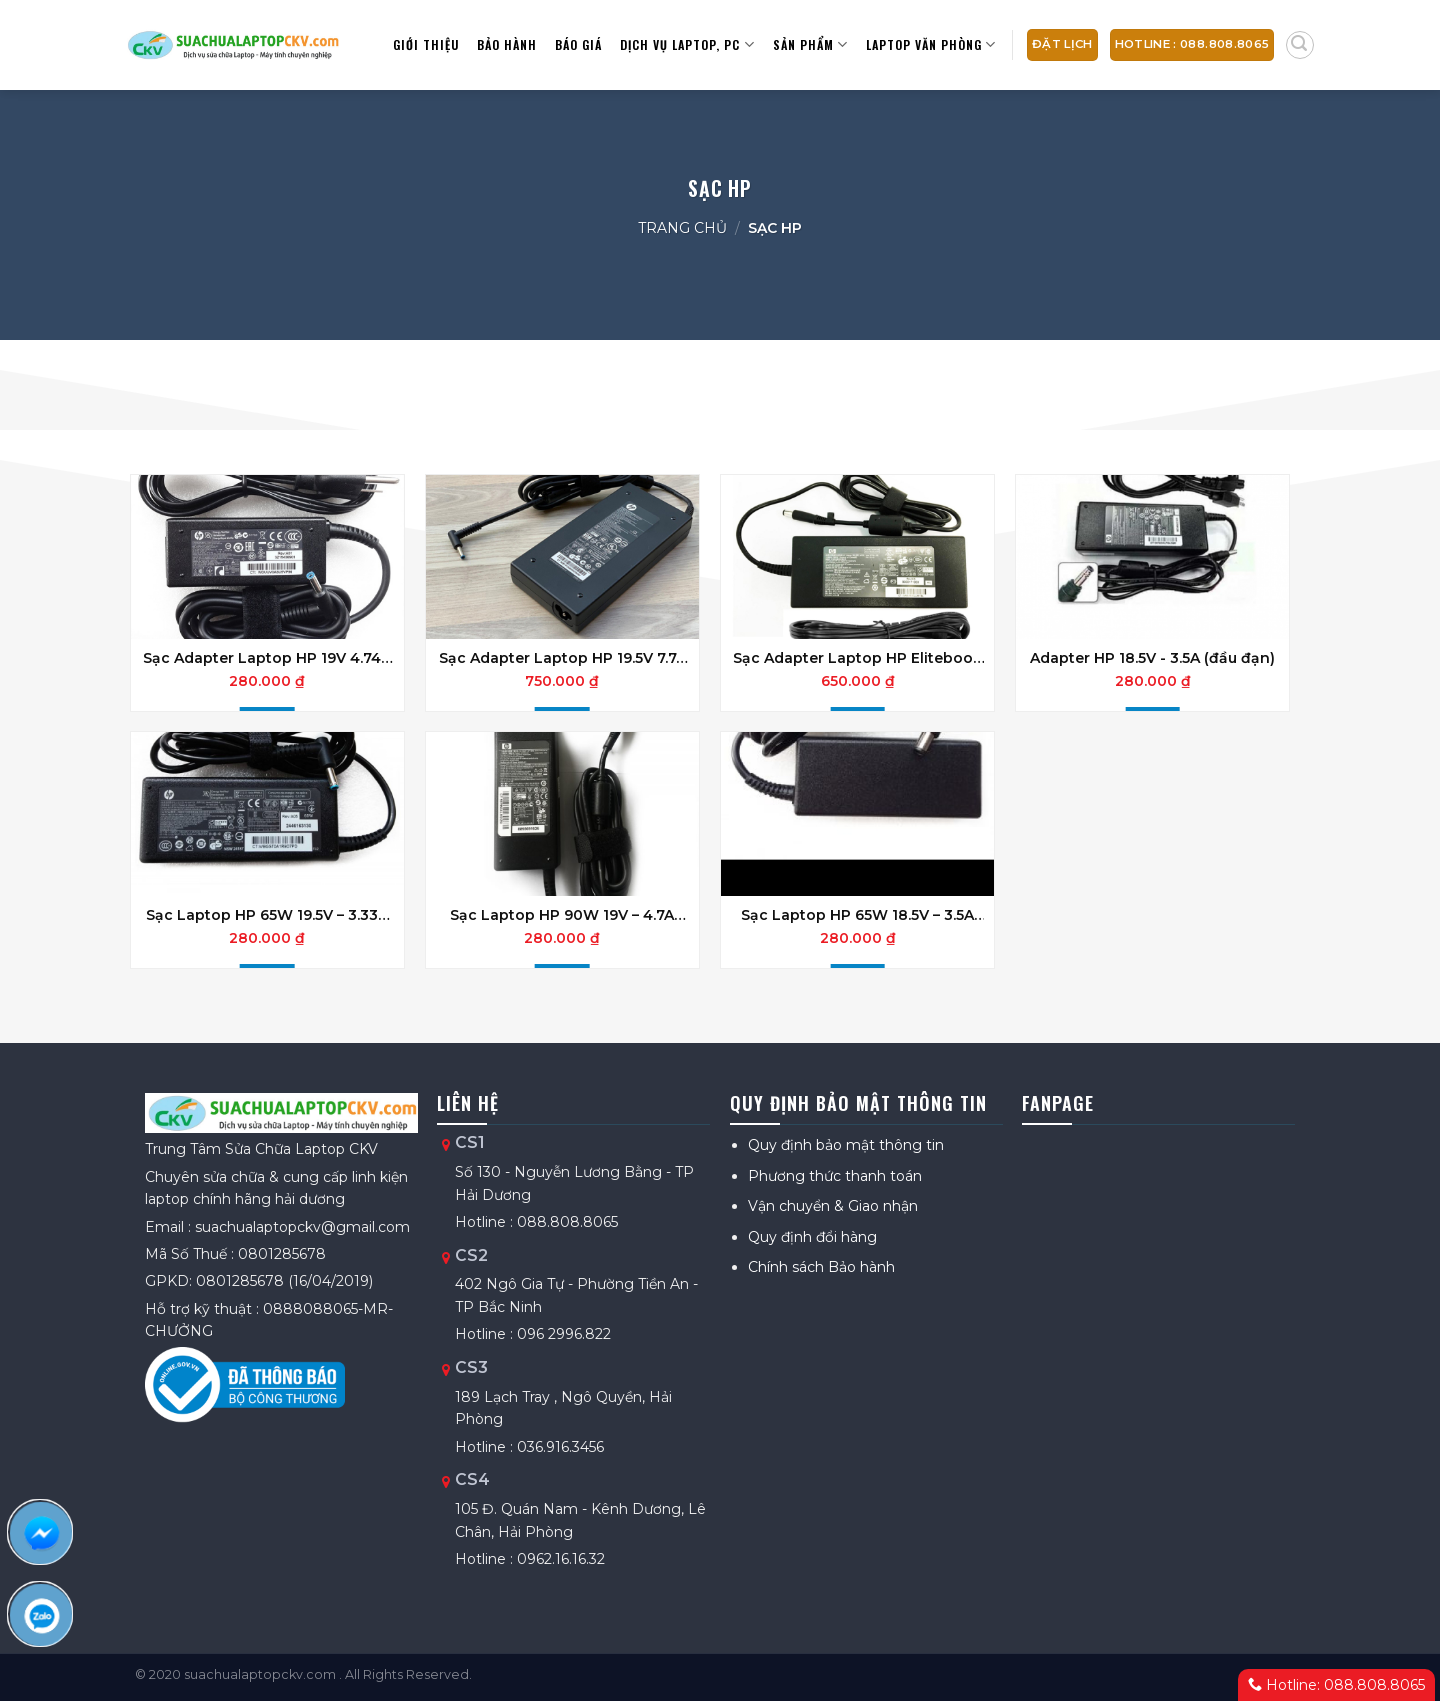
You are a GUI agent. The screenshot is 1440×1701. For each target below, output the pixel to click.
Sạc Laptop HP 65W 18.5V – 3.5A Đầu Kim (857, 915)
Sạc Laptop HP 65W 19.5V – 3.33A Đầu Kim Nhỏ (267, 915)
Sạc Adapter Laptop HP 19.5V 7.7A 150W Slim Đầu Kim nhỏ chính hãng (562, 658)
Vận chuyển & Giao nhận (833, 1206)
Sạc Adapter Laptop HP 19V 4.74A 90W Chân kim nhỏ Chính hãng (267, 658)
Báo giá (578, 44)
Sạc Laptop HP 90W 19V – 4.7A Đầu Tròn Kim (562, 915)
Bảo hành (507, 44)
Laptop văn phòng (931, 44)
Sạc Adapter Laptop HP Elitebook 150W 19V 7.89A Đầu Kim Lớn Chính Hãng (857, 658)
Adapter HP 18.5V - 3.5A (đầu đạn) (1152, 658)
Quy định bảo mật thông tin (846, 1145)
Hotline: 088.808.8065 (1336, 1685)
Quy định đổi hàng (812, 1237)
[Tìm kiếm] (1300, 45)
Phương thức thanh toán (835, 1176)
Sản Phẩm (810, 44)
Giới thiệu (426, 44)
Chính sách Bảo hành (821, 1267)
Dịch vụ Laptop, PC (687, 44)
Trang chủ (682, 228)
